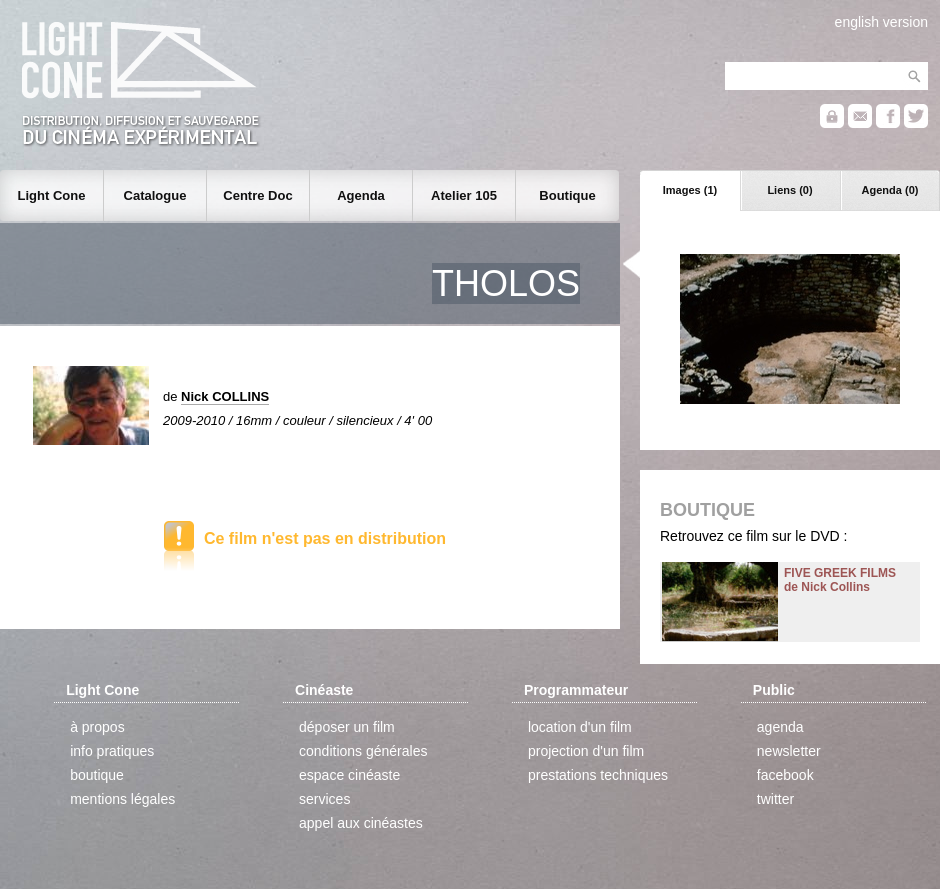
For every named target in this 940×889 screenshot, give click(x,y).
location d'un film (580, 727)
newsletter (789, 751)
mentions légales (122, 799)
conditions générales (363, 751)
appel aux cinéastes (361, 823)
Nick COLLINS (225, 396)
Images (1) (690, 190)
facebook (785, 775)
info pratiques (112, 751)
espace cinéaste (349, 775)
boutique (97, 775)
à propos (97, 727)
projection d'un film (586, 751)
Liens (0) (789, 190)
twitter (775, 799)
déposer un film (347, 727)
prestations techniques (598, 775)
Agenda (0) (890, 190)
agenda (780, 727)
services (324, 799)
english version (881, 22)
